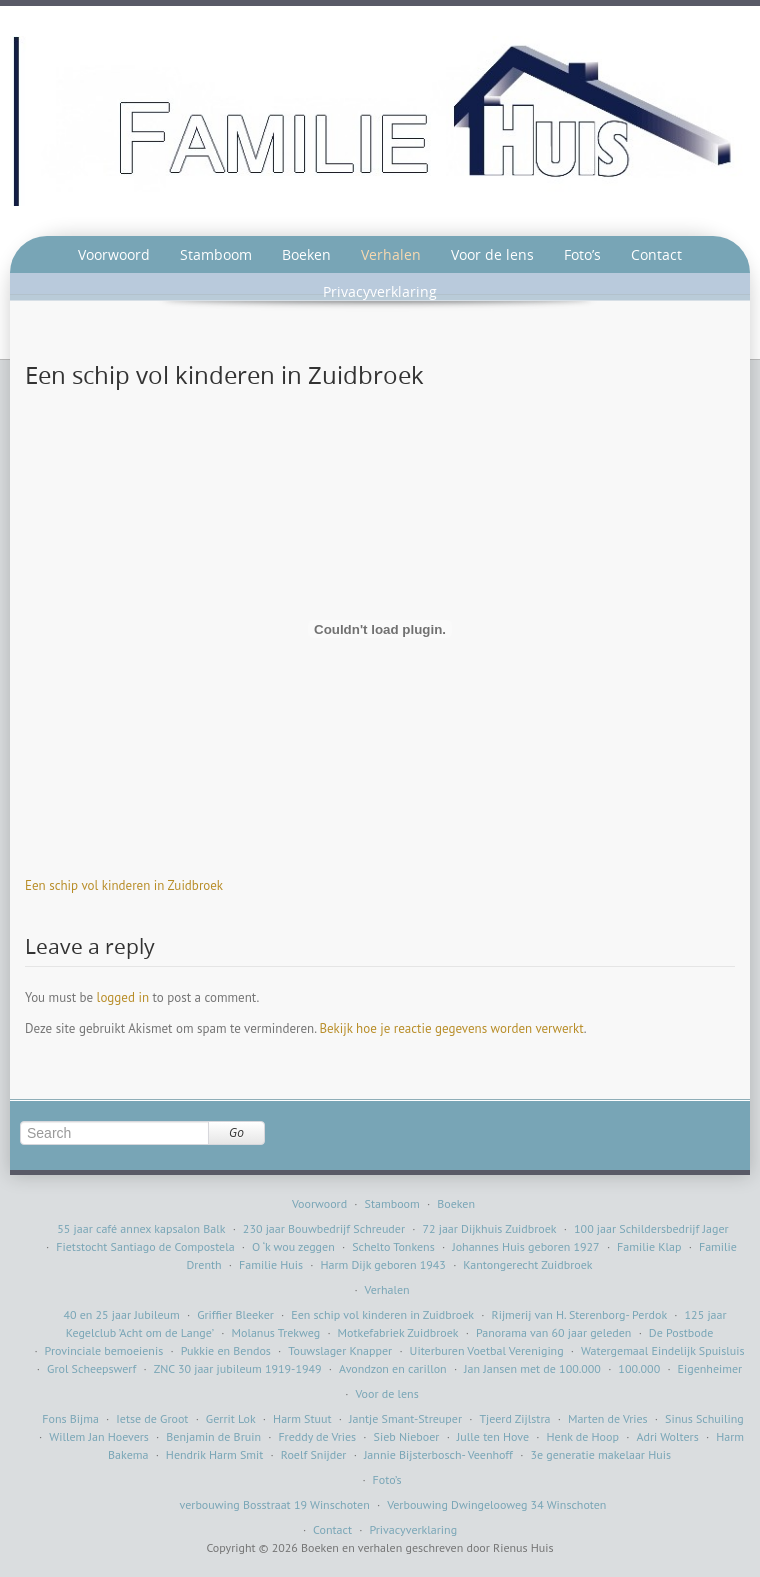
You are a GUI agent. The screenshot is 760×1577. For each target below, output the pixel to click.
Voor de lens (492, 254)
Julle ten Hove (493, 1436)
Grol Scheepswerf (91, 1368)
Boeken (306, 254)
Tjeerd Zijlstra (514, 1418)
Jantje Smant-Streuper (405, 1418)
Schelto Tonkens (393, 1246)
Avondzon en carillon (393, 1368)
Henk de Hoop (582, 1436)
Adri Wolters (667, 1436)
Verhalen (391, 254)
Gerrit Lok (231, 1418)
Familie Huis (271, 1264)
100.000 (639, 1368)
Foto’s (582, 254)
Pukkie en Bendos (226, 1350)
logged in (123, 997)
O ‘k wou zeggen (293, 1246)
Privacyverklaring (380, 291)
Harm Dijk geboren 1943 (382, 1264)
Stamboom (216, 254)
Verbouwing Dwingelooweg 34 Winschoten (496, 1504)
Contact (656, 254)
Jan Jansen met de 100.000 (532, 1368)
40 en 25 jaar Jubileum (121, 1314)
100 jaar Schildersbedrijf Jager (651, 1228)
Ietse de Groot (152, 1418)
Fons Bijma (70, 1418)
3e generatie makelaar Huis (600, 1454)
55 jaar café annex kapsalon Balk (141, 1228)
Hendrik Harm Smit (215, 1454)
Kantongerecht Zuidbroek (527, 1264)
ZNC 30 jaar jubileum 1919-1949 (238, 1368)
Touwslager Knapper (340, 1350)
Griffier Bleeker (235, 1314)
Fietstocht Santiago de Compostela (145, 1246)
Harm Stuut (302, 1418)
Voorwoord (114, 254)
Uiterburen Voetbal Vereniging (487, 1350)
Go (236, 1132)
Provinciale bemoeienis (104, 1350)
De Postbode (681, 1332)
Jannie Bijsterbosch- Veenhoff (438, 1454)
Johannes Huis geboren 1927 (525, 1246)
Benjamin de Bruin (213, 1436)
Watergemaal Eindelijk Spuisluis (663, 1350)
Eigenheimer (710, 1368)
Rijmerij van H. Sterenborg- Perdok (580, 1314)
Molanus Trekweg (275, 1332)
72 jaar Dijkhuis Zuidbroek (489, 1228)
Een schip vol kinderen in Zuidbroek (124, 885)
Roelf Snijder (314, 1454)
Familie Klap (649, 1246)
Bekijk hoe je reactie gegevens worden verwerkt (451, 1028)
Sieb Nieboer (407, 1436)
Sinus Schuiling (704, 1418)
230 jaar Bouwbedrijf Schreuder (324, 1228)
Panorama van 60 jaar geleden (553, 1332)
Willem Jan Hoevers (99, 1436)
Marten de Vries (608, 1418)
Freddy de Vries (317, 1436)
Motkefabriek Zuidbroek (398, 1332)
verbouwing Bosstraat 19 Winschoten (275, 1504)
